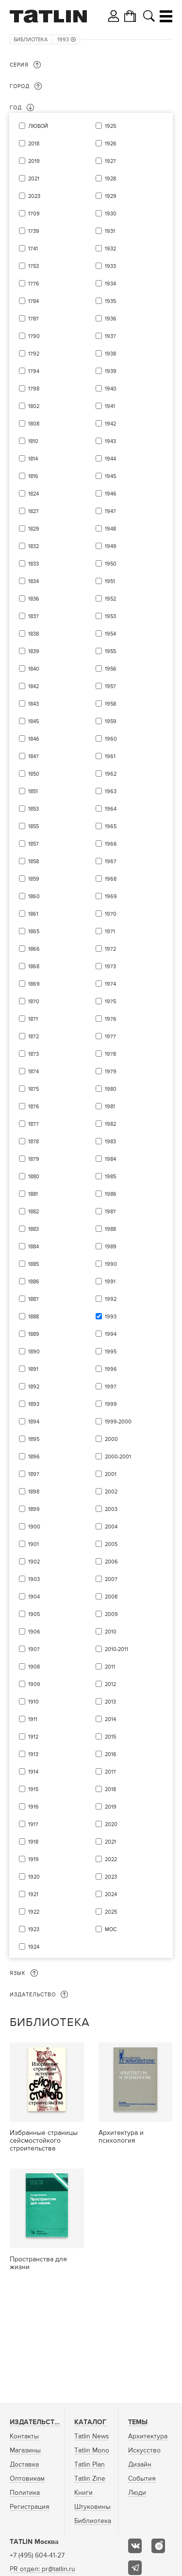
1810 (33, 441)
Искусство (144, 2450)
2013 (110, 1702)
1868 (33, 966)
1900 (34, 1526)
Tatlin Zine (89, 2478)
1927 (110, 161)
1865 (33, 931)
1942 (110, 423)
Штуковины (92, 2507)
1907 (34, 1649)
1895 (33, 1439)
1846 (33, 739)
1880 (33, 1176)
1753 (33, 266)
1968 (110, 879)
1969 (111, 896)
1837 (33, 616)
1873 (33, 1054)
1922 (33, 1912)
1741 (33, 248)
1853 (33, 809)
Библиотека (31, 39)
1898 (33, 1491)
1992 (110, 1299)
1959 (110, 721)
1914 (33, 1772)
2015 (110, 1737)
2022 (111, 1859)
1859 (33, 879)
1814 (33, 459)
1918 (33, 1842)
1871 (33, 1019)
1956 (110, 669)
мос (110, 1929)
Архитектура (147, 2436)
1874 (33, 1071)
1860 (34, 896)
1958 (110, 704)
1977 (110, 1036)
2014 (110, 1719)
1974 (110, 984)
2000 (111, 1439)
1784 (33, 301)
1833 (33, 564)
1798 (33, 388)
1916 (33, 1807)
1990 (111, 1264)
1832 (33, 546)
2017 (110, 1772)
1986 (110, 1194)
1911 (32, 1719)
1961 (110, 756)
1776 (33, 283)
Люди (137, 2492)
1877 (33, 1124)
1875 (33, 1089)
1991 (110, 1281)
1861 (33, 914)
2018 (33, 143)
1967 (110, 861)
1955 (110, 651)
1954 (110, 634)
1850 (33, 774)
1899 (34, 1509)
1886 (33, 1281)
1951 (110, 581)
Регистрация (30, 2507)
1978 (110, 1054)
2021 (33, 178)
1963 (110, 791)
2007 (111, 1579)
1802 (33, 406)
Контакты (24, 2436)
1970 (110, 914)
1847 (33, 756)
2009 (111, 1614)
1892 (33, 1386)
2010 (110, 1631)
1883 (33, 1229)
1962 (110, 774)
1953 (110, 616)
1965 (110, 826)
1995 (110, 1351)
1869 (34, 984)
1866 (34, 949)
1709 (34, 213)
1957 (110, 686)
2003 (111, 1509)
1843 (33, 704)
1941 (110, 406)
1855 (33, 826)
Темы (138, 2422)
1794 (33, 371)
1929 (110, 196)
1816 (33, 476)
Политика (25, 2492)
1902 (34, 1561)
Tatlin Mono (91, 2450)
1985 (110, 1176)
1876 (33, 1106)
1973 (110, 966)
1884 (33, 1246)
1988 (110, 1229)
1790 (34, 336)
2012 (110, 1684)
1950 (110, 564)
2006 (111, 1561)
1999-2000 (118, 1421)
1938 (110, 353)
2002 (111, 1491)
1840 (33, 669)
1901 (33, 1544)
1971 (110, 931)
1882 (33, 1211)
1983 (110, 1141)
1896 (34, 1456)
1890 (34, 1351)
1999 (111, 1404)
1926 (110, 143)
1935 (110, 301)
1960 (111, 739)
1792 (33, 353)
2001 (110, 1474)
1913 (33, 1754)
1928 (110, 178)
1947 (110, 511)
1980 (110, 1089)
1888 (33, 1316)
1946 (110, 494)
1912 (33, 1737)
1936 (110, 318)
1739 (33, 231)
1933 (110, 266)
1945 (110, 476)
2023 (34, 196)
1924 (33, 1947)
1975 (110, 1001)
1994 (110, 1334)
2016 (110, 1754)
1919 (33, 1859)
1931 (110, 231)
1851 (33, 791)
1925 (110, 126)
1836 (33, 599)
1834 (33, 581)
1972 (110, 949)
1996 (111, 1369)
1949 (110, 546)
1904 (34, 1596)
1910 (33, 1702)
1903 (34, 1579)
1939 (110, 371)
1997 (110, 1386)
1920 (34, 1877)
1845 (33, 721)
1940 (110, 388)
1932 (110, 248)
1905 (34, 1614)
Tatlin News (91, 2436)
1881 (33, 1194)
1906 (34, 1631)
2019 (34, 161)
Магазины (25, 2450)
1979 (110, 1071)
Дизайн (139, 2464)
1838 (33, 634)
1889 (33, 1334)
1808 (33, 423)
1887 (33, 1299)
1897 (33, 1474)
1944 (110, 459)
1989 (110, 1246)
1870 (33, 1001)
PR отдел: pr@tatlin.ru (42, 2569)
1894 (33, 1421)
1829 (33, 529)
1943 (110, 441)
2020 (111, 1824)
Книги (83, 2492)
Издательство (37, 2422)
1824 (33, 494)
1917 (33, 1824)
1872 (33, 1036)
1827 (33, 511)
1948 (110, 529)
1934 (110, 283)
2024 (111, 1894)
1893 (33, 1404)
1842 (33, 686)
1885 (33, 1264)
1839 (33, 651)
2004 (111, 1526)
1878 (33, 1141)
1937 (110, 336)
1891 (33, 1369)
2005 (111, 1544)
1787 (33, 318)
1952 (110, 599)
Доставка (24, 2464)
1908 (34, 1667)
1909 (34, 1684)
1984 (110, 1159)
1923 (33, 1929)
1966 (111, 844)
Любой (38, 126)
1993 (66, 39)
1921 (33, 1894)
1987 (110, 1211)
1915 (33, 1789)
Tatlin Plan (89, 2464)
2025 (111, 1912)
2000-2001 (118, 1456)
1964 (110, 809)
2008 (111, 1596)
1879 (33, 1159)
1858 (33, 861)
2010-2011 (116, 1649)
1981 (110, 1106)
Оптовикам (27, 2478)
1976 (110, 1019)
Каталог (90, 2422)
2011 (110, 1667)
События (142, 2478)
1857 (33, 844)
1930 (110, 213)
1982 (110, 1124)
